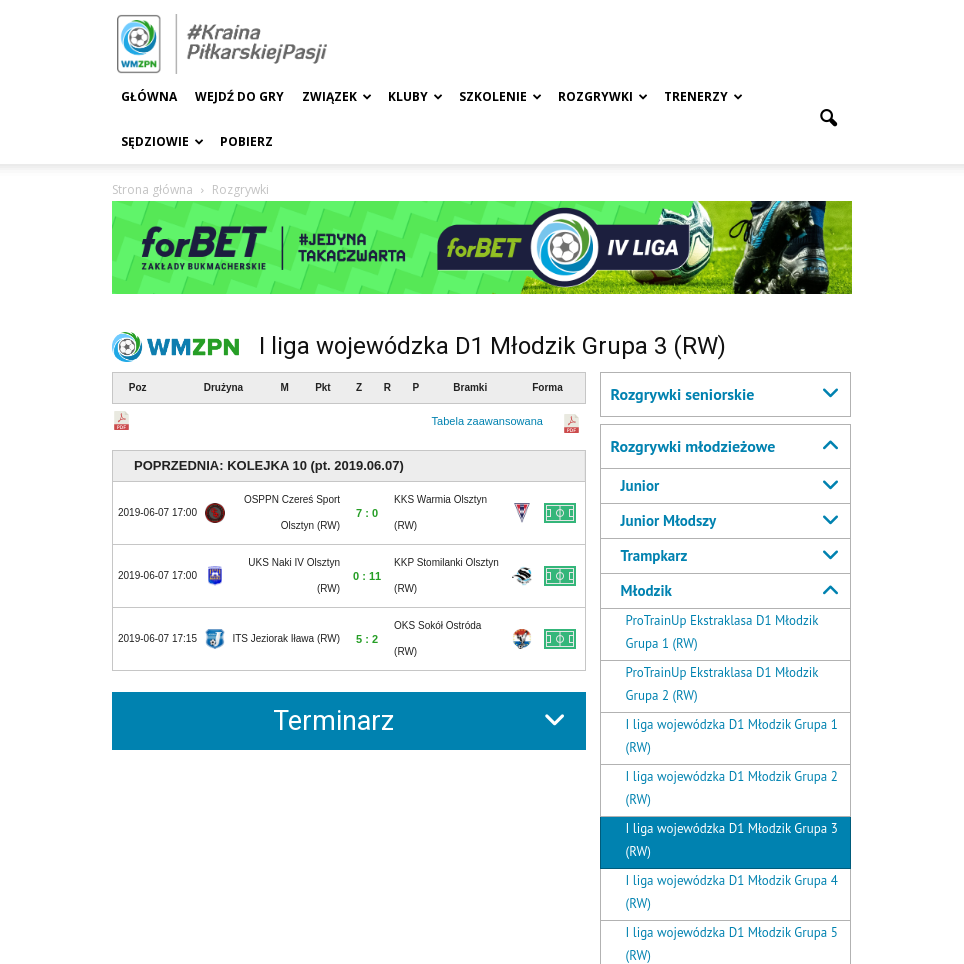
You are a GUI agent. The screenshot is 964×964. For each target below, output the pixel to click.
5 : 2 (367, 639)
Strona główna (152, 189)
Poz (138, 387)
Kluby (415, 96)
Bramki (470, 387)
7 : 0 (367, 513)
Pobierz (246, 141)
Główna (149, 96)
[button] (828, 119)
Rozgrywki (603, 96)
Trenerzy (703, 96)
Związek (337, 96)
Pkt (323, 387)
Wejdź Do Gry (239, 96)
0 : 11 (367, 576)
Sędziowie (162, 141)
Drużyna (223, 387)
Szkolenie (500, 96)
